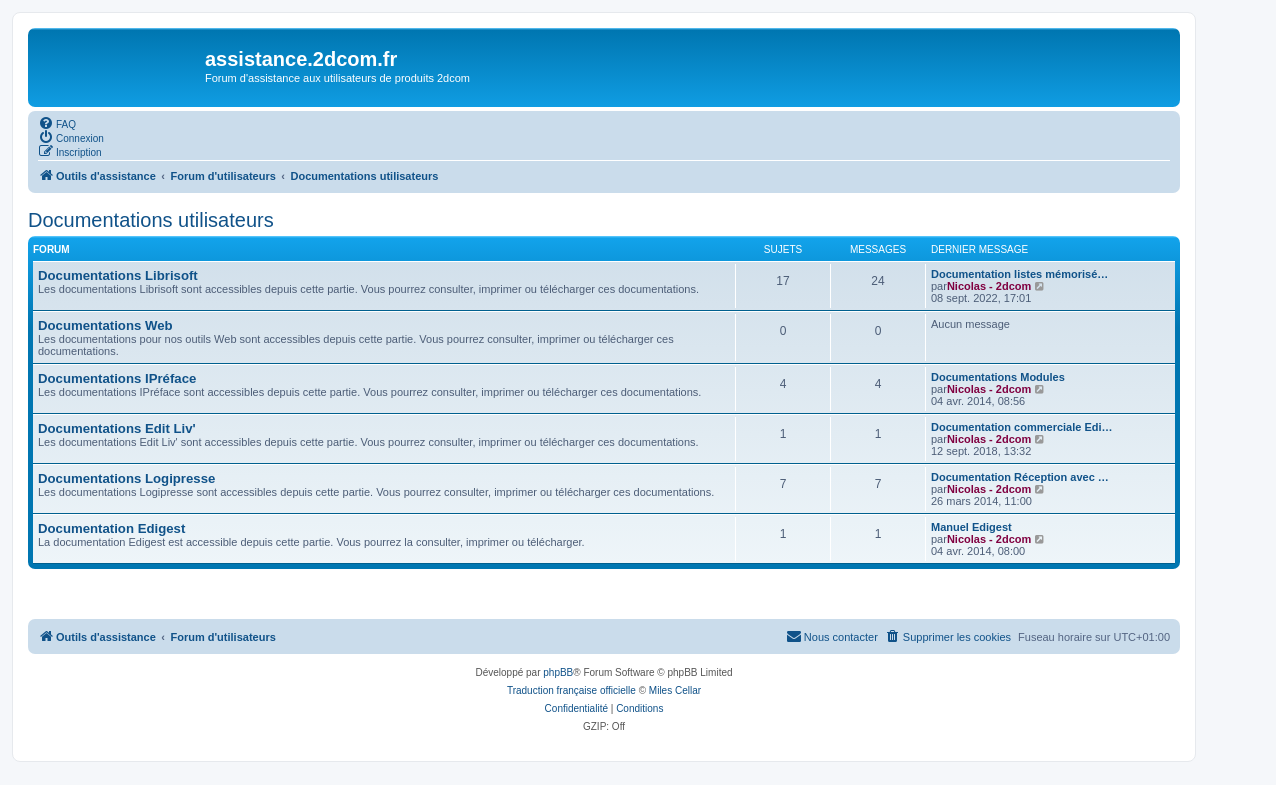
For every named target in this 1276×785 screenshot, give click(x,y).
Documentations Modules (998, 377)
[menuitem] (57, 123)
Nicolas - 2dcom (989, 286)
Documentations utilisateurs (151, 220)
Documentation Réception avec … (1020, 477)
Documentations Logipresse (126, 478)
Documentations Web (105, 325)
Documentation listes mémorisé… (1019, 274)
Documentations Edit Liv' (117, 428)
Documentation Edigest (111, 528)
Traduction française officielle (571, 690)
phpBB (558, 672)
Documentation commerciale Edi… (1022, 427)
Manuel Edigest (971, 527)
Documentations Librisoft (118, 275)
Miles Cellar (675, 690)
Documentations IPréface (117, 378)
